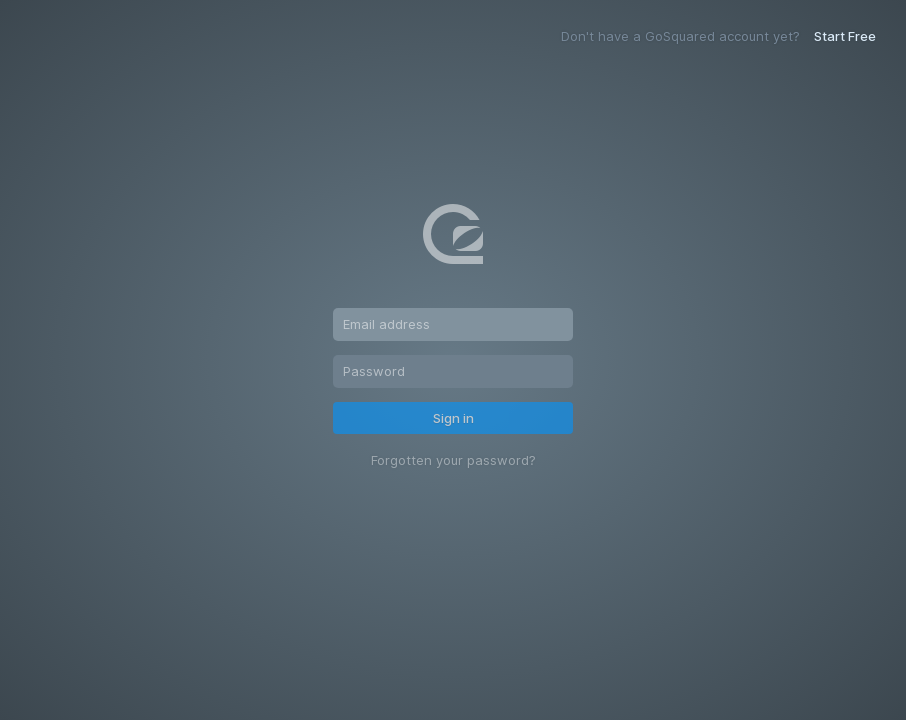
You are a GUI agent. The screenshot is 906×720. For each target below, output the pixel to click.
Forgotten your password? (453, 460)
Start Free (845, 36)
